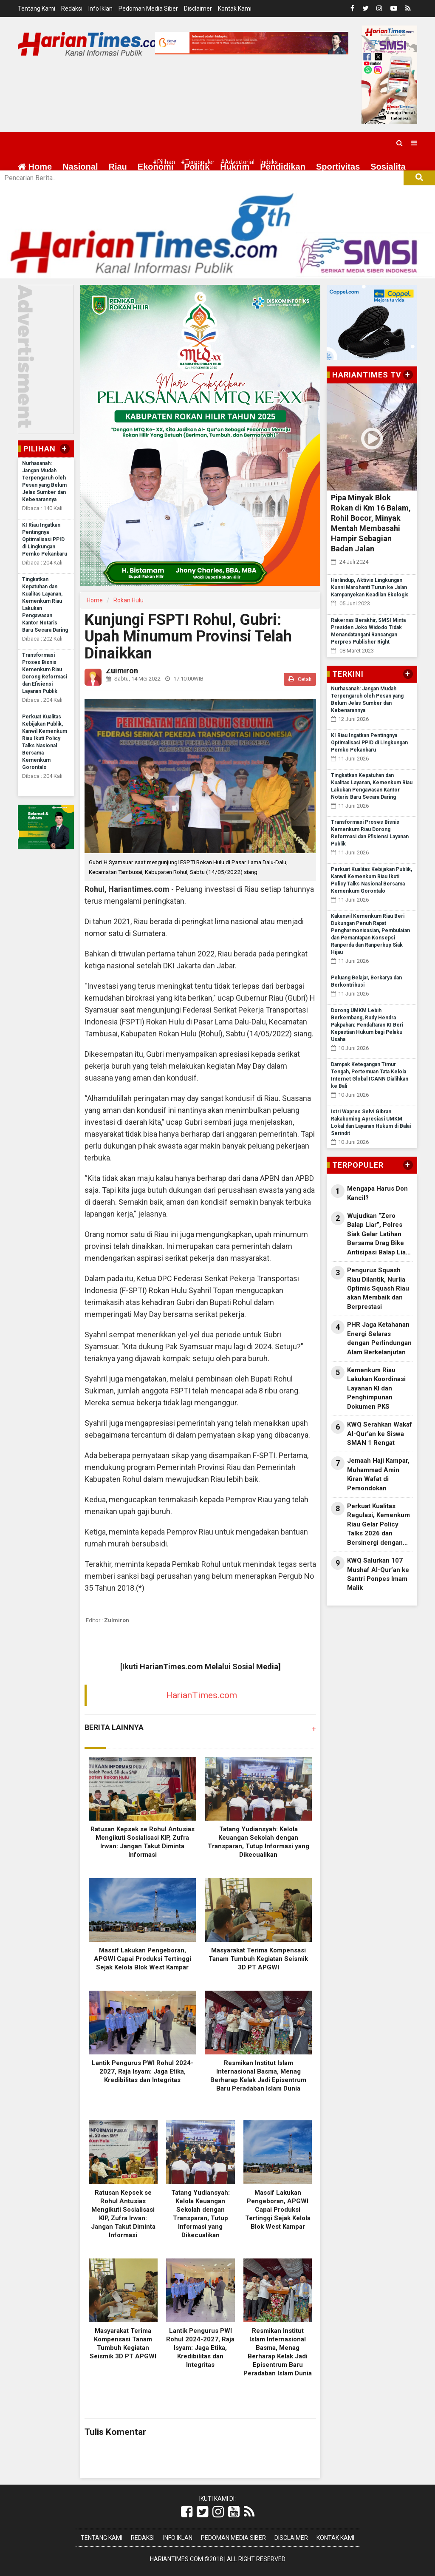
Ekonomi (155, 166)
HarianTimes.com (201, 1695)
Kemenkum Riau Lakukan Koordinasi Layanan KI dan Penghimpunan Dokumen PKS (376, 1388)
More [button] (66, 187)
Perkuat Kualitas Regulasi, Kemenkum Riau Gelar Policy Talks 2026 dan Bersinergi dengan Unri (378, 1524)
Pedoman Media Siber (148, 8)
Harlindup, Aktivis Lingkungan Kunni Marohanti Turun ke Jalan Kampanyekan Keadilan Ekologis (370, 587)
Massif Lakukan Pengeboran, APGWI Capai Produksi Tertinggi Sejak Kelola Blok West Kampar (142, 1958)
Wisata (31, 187)
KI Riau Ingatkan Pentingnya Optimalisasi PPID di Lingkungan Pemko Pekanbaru (44, 539)
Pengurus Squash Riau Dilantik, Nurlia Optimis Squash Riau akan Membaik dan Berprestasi (378, 1288)
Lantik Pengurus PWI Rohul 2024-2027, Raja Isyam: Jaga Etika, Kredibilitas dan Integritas (142, 2071)
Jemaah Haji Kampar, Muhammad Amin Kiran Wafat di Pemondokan (378, 1474)
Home (35, 166)
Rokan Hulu (128, 600)
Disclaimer (198, 8)
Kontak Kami (234, 8)
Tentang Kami (36, 8)
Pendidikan (282, 166)
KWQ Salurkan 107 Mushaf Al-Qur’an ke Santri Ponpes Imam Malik (378, 1574)
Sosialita (387, 166)
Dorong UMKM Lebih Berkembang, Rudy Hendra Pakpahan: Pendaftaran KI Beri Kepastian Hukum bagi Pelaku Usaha (367, 1024)
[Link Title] (186, 2512)
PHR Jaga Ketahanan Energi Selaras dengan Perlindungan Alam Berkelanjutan (379, 1338)
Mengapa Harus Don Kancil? (377, 1193)
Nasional (80, 166)
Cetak (299, 679)
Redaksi (71, 8)
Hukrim (234, 166)
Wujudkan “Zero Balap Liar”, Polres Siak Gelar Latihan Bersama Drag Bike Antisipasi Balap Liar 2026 (377, 1234)
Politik (196, 166)
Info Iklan (100, 8)
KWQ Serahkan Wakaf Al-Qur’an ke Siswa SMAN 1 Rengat (379, 1434)
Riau (117, 166)
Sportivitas (338, 166)
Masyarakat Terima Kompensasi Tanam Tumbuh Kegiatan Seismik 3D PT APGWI (258, 1958)
